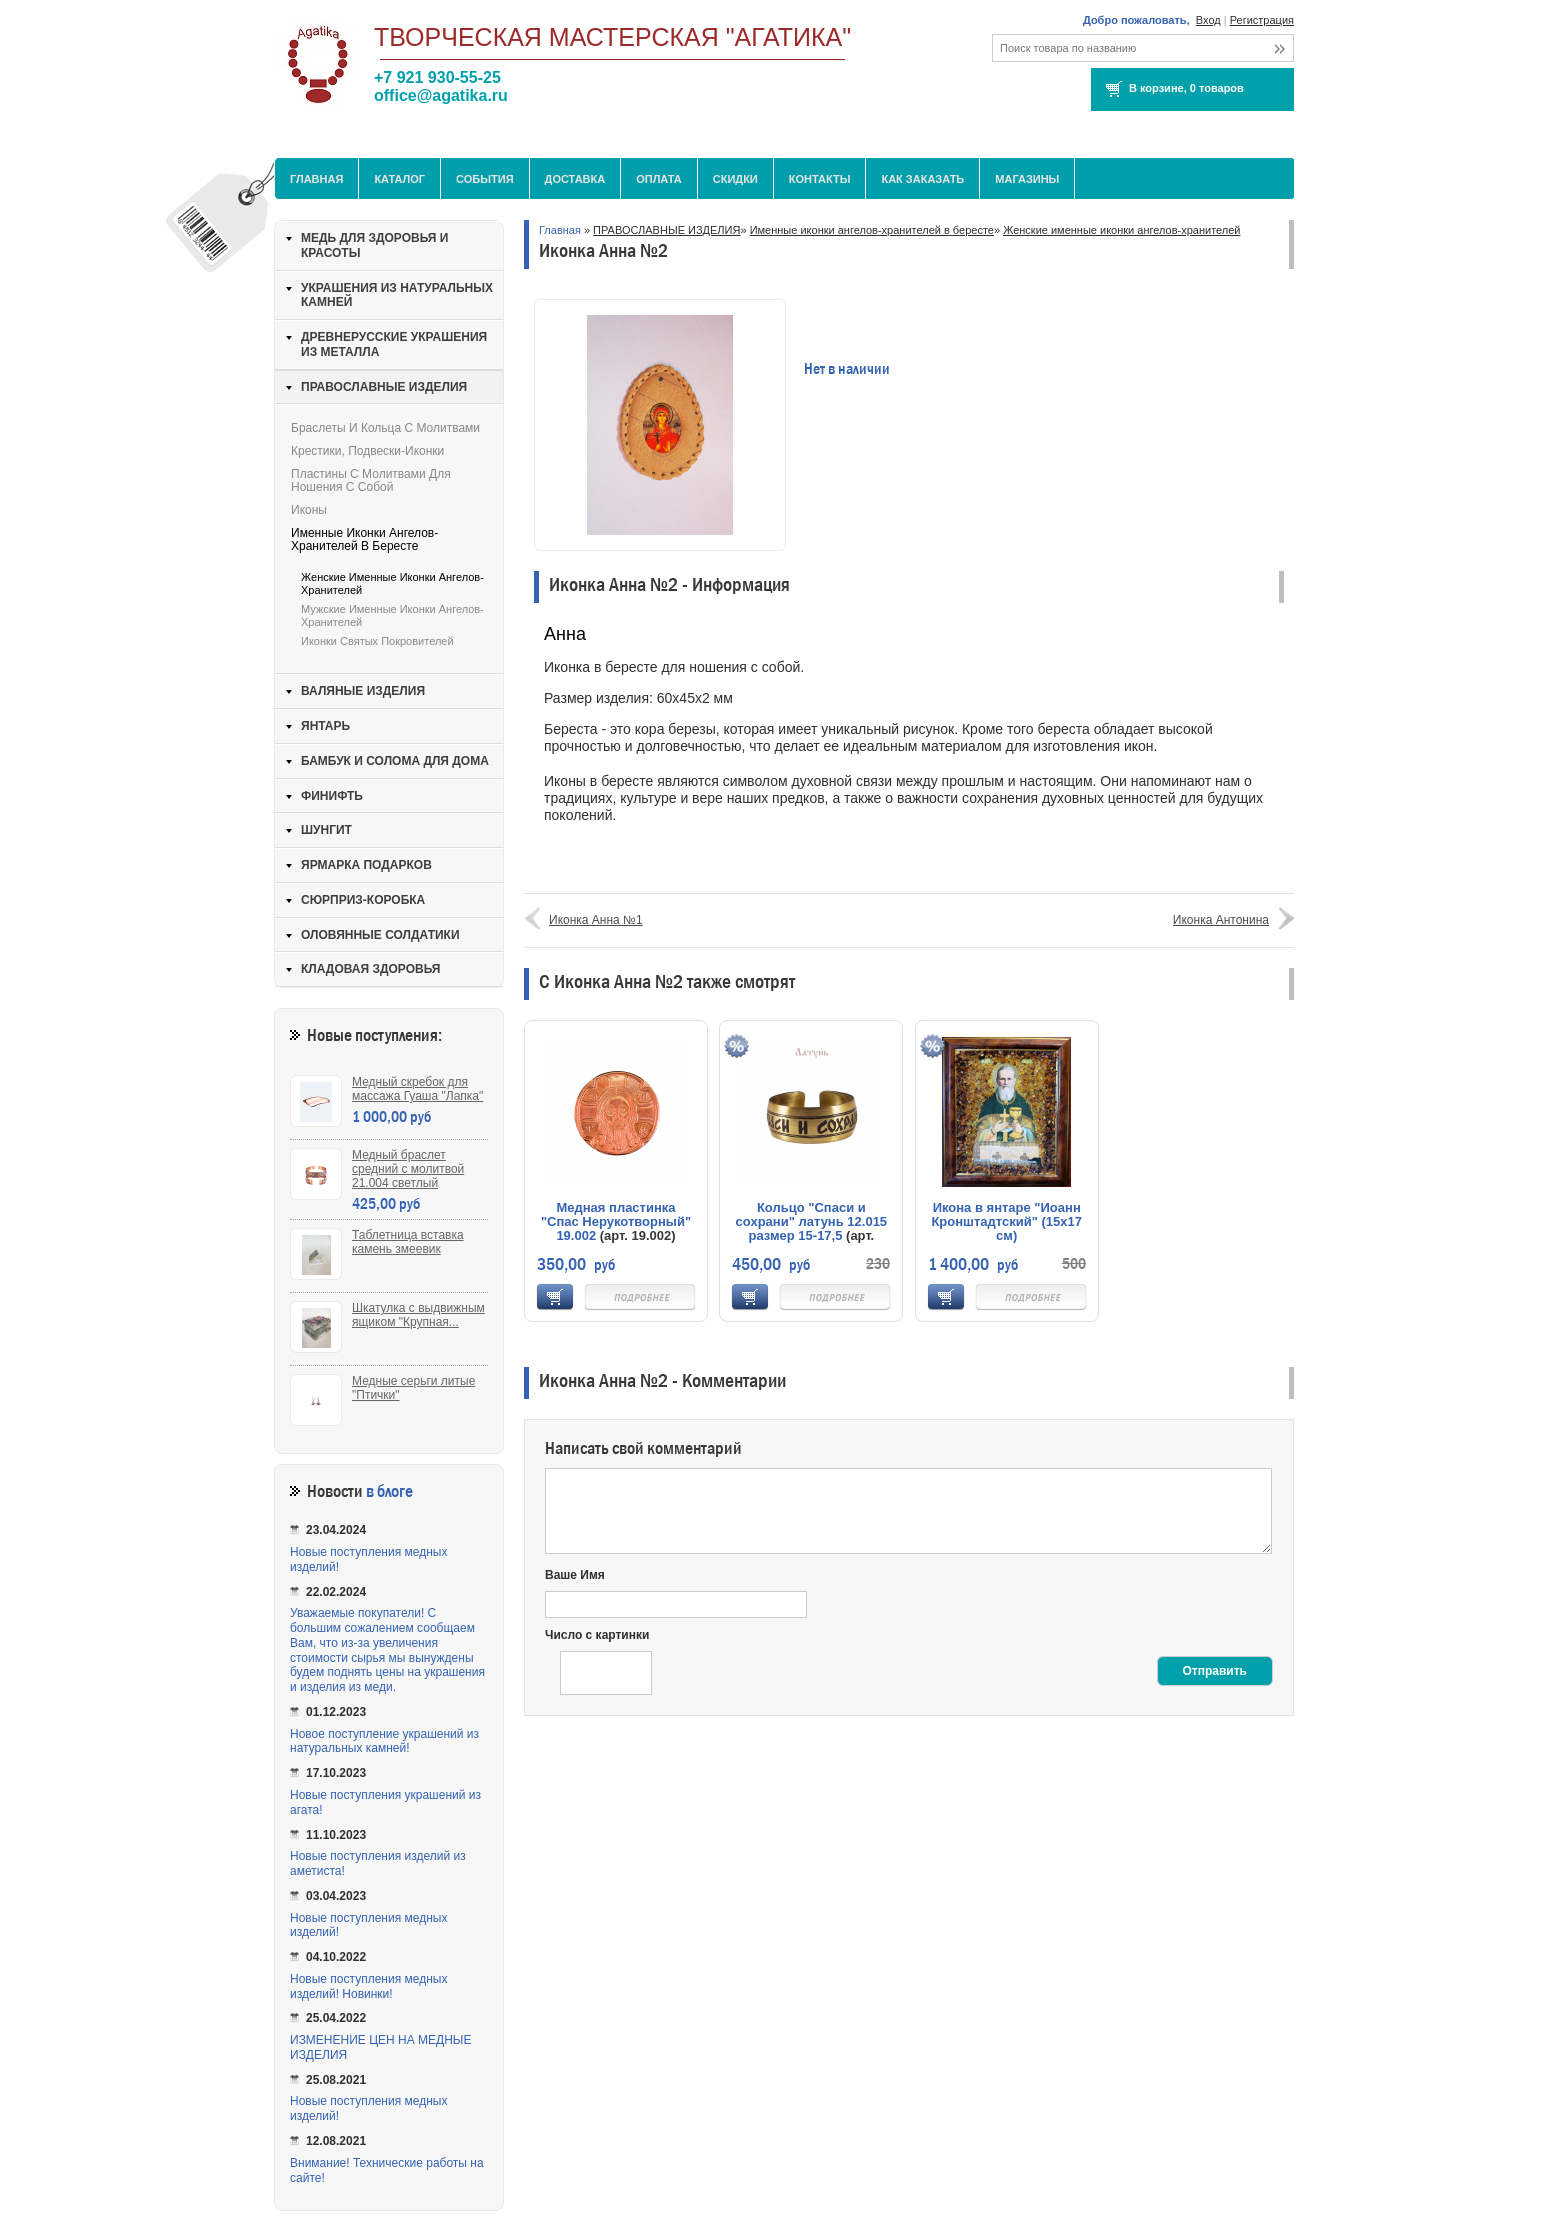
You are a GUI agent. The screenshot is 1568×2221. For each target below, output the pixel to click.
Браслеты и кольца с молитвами (385, 428)
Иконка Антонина (1221, 920)
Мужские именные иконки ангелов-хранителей (392, 615)
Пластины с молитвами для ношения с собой (371, 480)
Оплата (659, 179)
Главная (316, 179)
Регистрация (1262, 20)
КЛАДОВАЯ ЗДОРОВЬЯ (370, 969)
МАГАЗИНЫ (1027, 179)
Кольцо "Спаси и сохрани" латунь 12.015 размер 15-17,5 (812, 1221)
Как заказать (922, 179)
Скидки (735, 179)
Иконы (309, 510)
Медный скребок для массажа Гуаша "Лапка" (417, 1089)
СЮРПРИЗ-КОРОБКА (363, 900)
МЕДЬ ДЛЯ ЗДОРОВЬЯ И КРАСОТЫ (374, 245)
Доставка (575, 179)
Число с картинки (597, 1635)
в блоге (389, 1491)
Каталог (399, 179)
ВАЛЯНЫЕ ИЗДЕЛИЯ (363, 691)
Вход (1208, 20)
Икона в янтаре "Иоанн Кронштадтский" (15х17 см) (1006, 1221)
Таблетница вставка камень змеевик (408, 1242)
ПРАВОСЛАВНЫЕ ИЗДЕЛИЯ (666, 230)
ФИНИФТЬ (332, 796)
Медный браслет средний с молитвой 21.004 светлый (408, 1169)
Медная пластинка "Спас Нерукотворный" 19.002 (616, 1221)
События (484, 179)
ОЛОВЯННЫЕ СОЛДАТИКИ (380, 935)
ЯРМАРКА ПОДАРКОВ (366, 865)
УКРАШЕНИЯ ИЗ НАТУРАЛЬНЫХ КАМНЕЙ (397, 295)
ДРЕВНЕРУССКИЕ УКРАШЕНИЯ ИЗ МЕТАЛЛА (394, 344)
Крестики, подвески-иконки (367, 451)
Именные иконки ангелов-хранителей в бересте (872, 230)
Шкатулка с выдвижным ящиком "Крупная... (418, 1315)
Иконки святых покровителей (377, 641)
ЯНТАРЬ (325, 726)
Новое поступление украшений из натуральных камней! (384, 1741)
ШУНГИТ (326, 830)
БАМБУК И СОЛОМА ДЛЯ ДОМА (395, 761)
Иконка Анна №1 (596, 920)
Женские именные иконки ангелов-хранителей (1121, 230)
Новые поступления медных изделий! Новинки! (368, 1986)
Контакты (820, 179)
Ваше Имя (575, 1575)
